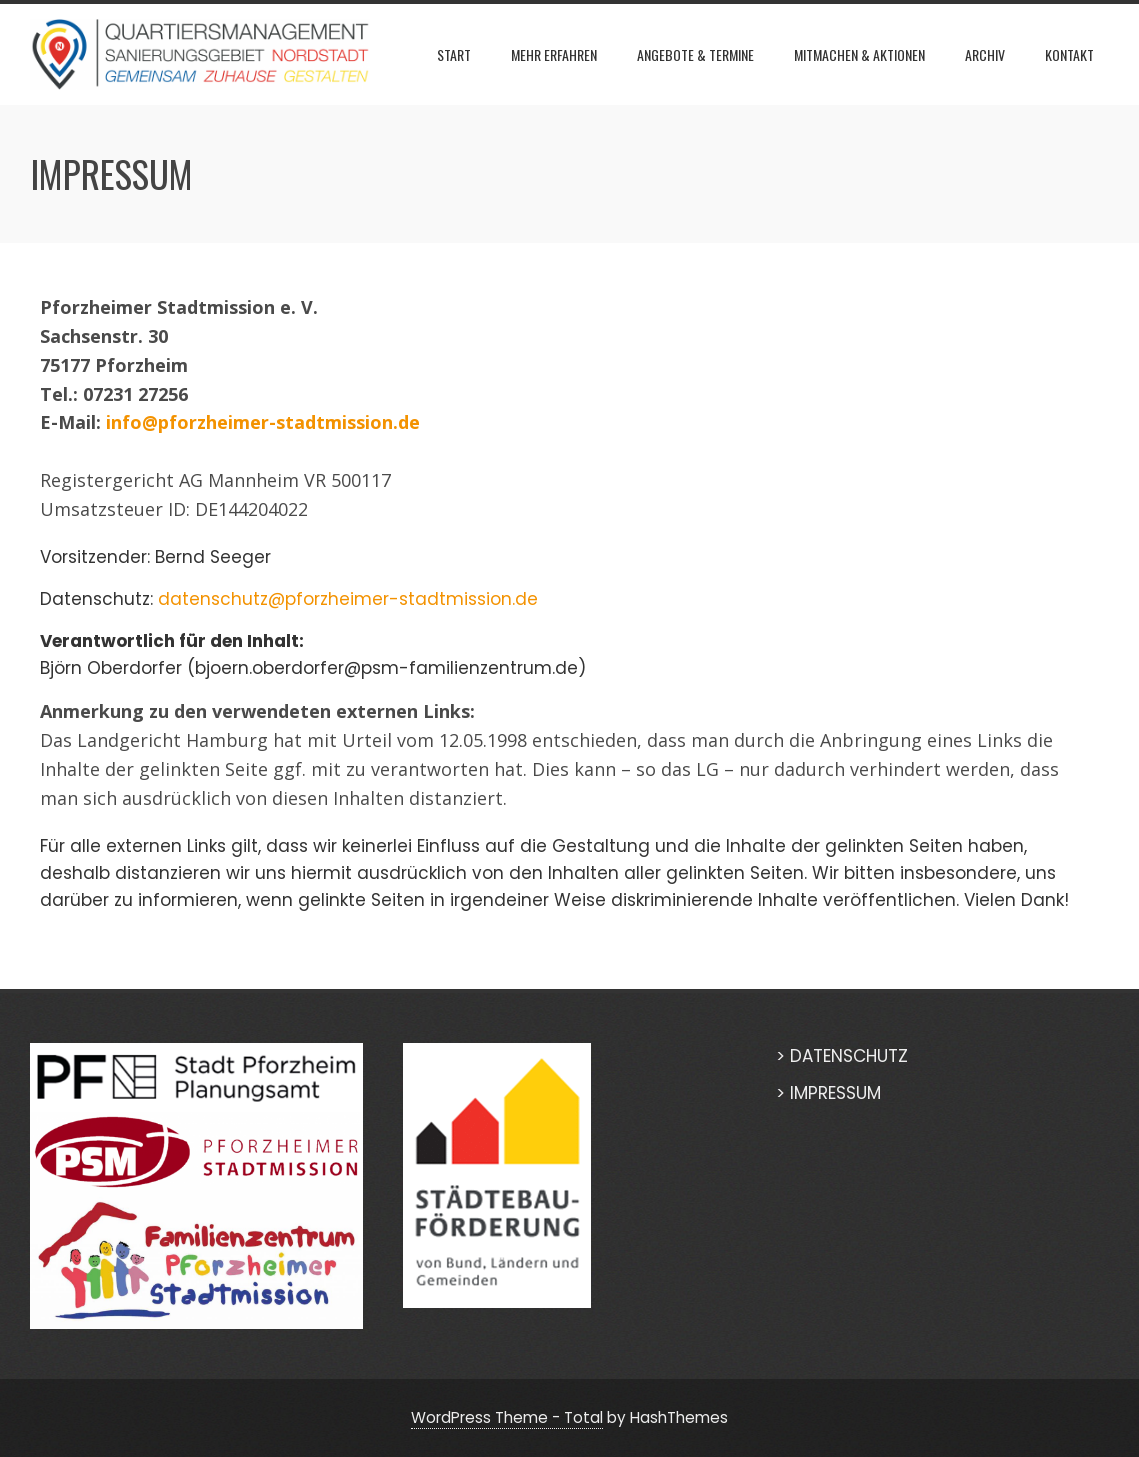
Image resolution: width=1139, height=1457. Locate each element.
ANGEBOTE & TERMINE (695, 54)
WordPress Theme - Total (507, 1417)
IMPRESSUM (835, 1093)
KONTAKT (1069, 54)
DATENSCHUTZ (849, 1056)
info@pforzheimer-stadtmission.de (263, 422)
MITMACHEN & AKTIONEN (859, 54)
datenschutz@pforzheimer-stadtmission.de (348, 599)
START (454, 54)
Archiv (985, 54)
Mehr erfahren (554, 54)
